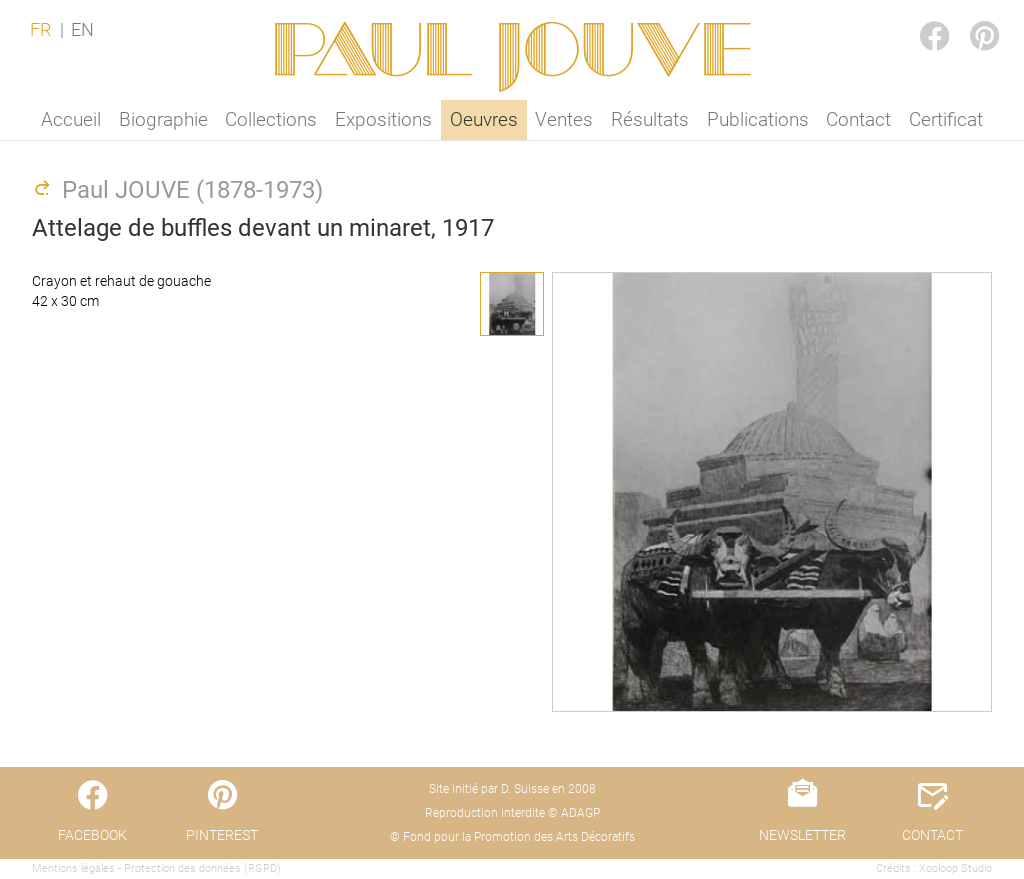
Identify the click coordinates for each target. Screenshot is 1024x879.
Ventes (564, 119)
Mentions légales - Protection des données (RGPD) (156, 868)
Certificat (946, 119)
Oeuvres (484, 119)
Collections (271, 119)
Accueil (71, 119)
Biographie (163, 119)
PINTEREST (968, 16)
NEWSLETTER (802, 835)
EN (82, 30)
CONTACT (932, 835)
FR (40, 30)
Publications (758, 119)
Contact (858, 119)
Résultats (650, 119)
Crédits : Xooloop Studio (934, 868)
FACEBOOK (918, 16)
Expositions (383, 119)
